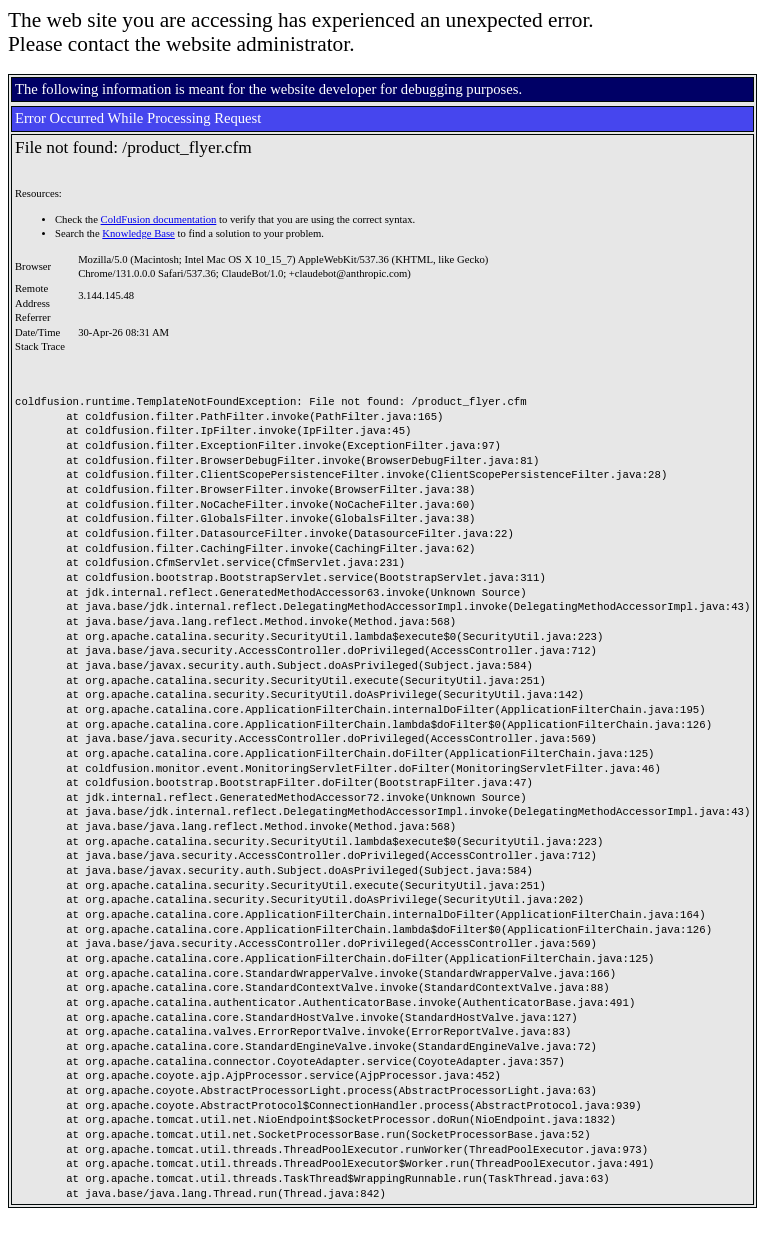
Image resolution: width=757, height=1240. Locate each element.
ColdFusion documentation (159, 219)
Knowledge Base (138, 233)
